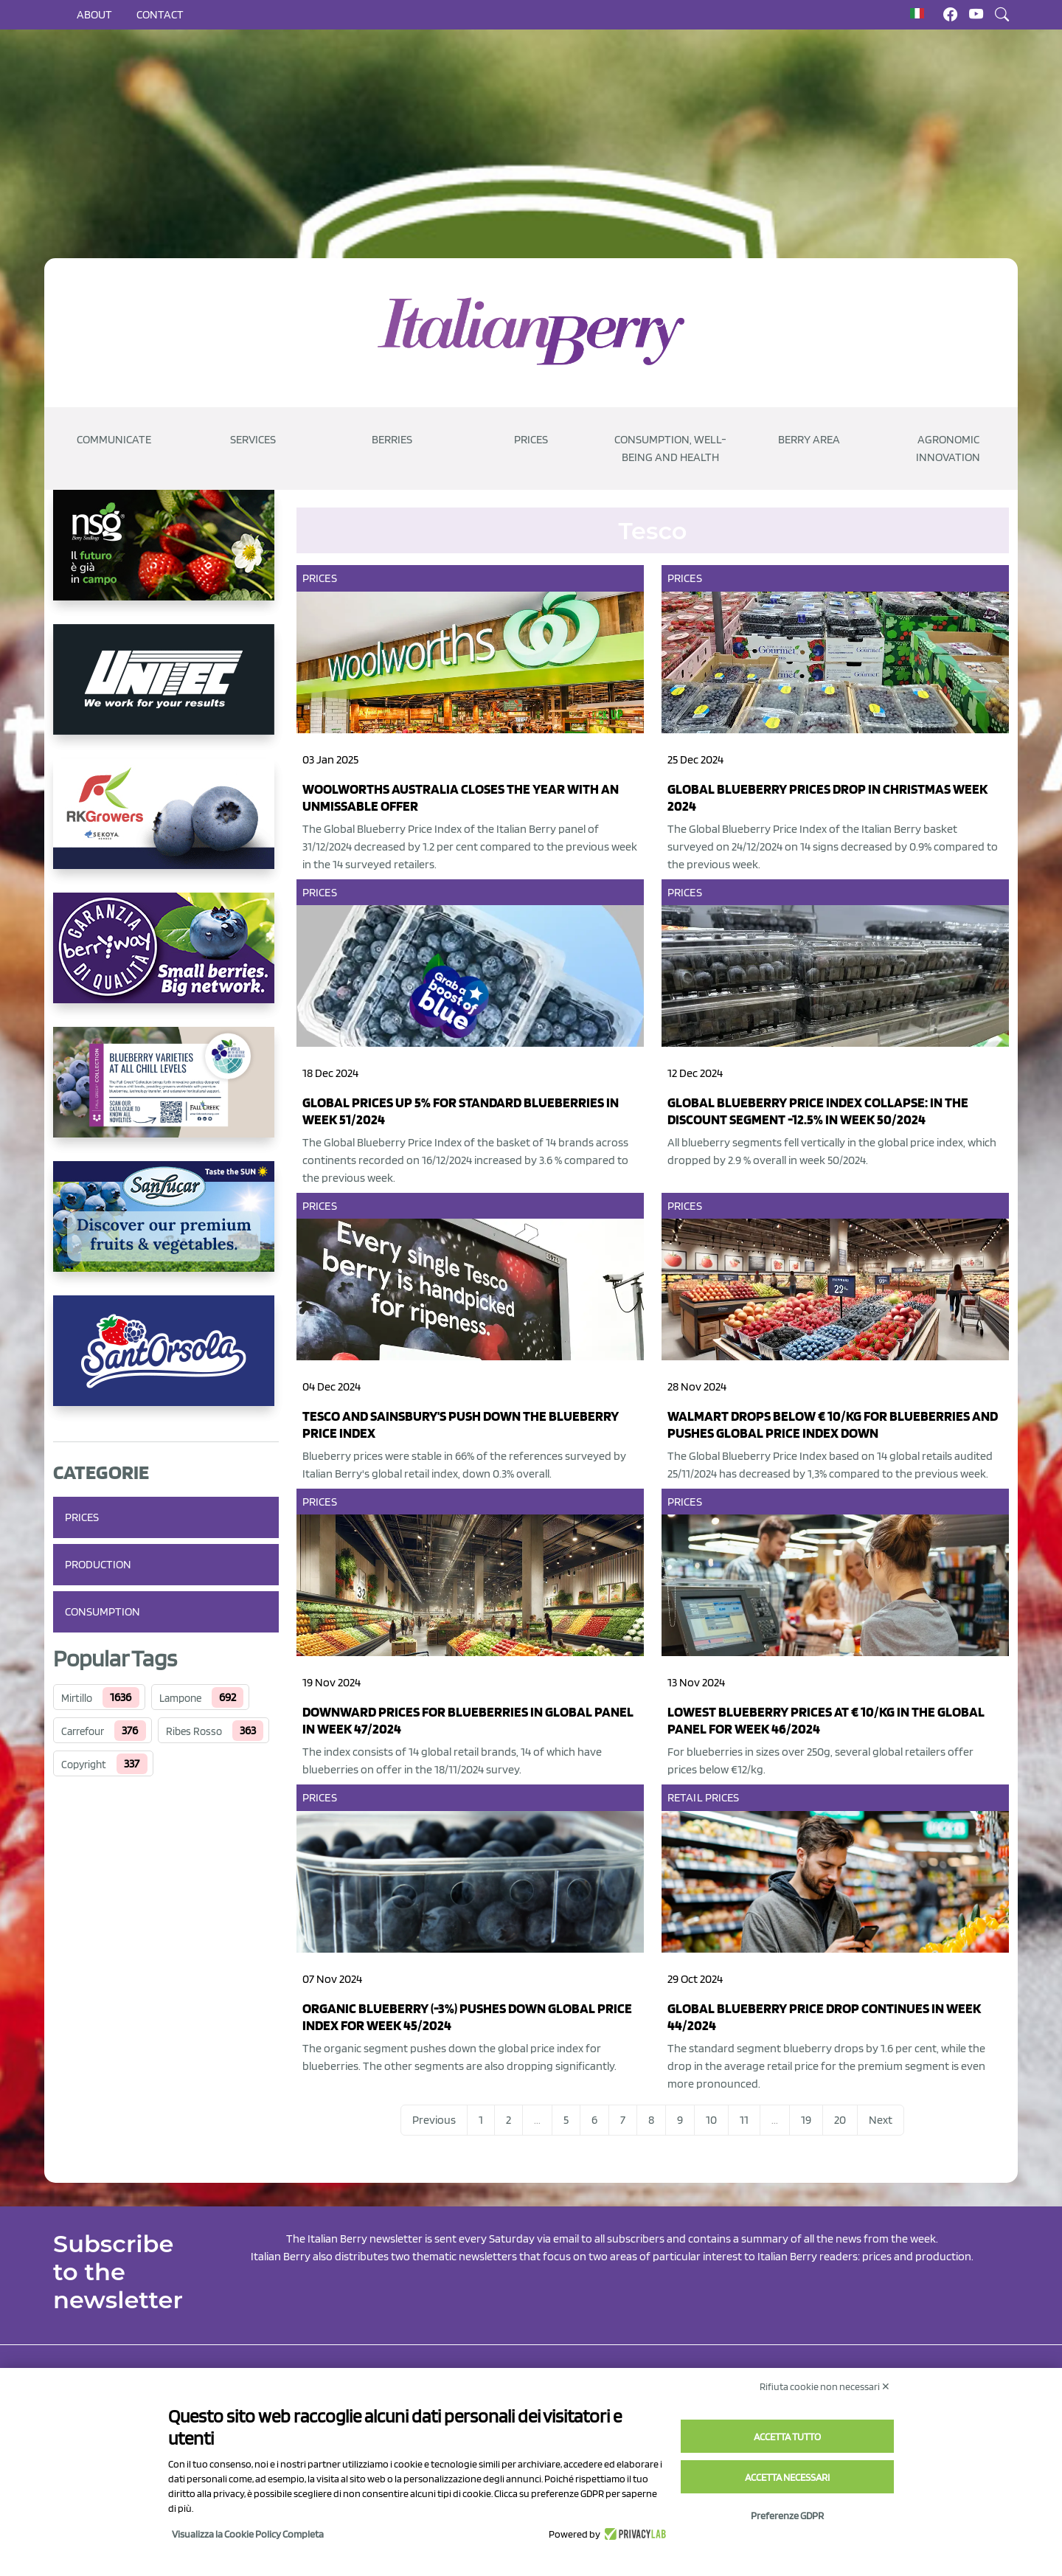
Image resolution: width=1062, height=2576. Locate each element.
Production (98, 1564)
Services (253, 439)
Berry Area (809, 439)
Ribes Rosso (194, 1731)
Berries (392, 439)
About (94, 14)
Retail (685, 1797)
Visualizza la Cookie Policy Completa (248, 2534)
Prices (531, 439)
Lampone (180, 1698)
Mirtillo (76, 1698)
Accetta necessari (787, 2477)
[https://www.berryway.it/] (166, 960)
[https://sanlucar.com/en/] (166, 1228)
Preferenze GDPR (787, 2515)
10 (711, 2120)
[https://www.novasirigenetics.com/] (166, 557)
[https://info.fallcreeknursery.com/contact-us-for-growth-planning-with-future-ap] (166, 1094)
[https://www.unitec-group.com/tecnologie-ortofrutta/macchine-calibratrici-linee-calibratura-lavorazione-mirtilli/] (166, 691)
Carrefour (82, 1731)
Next (880, 2120)
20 (840, 2120)
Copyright (83, 1764)
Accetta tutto (787, 2436)
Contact (160, 14)
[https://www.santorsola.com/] (166, 1362)
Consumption (102, 1611)
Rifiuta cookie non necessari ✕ (825, 2386)
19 (806, 2120)
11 (744, 2120)
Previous (434, 2120)
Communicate (114, 439)
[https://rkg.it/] (166, 825)
